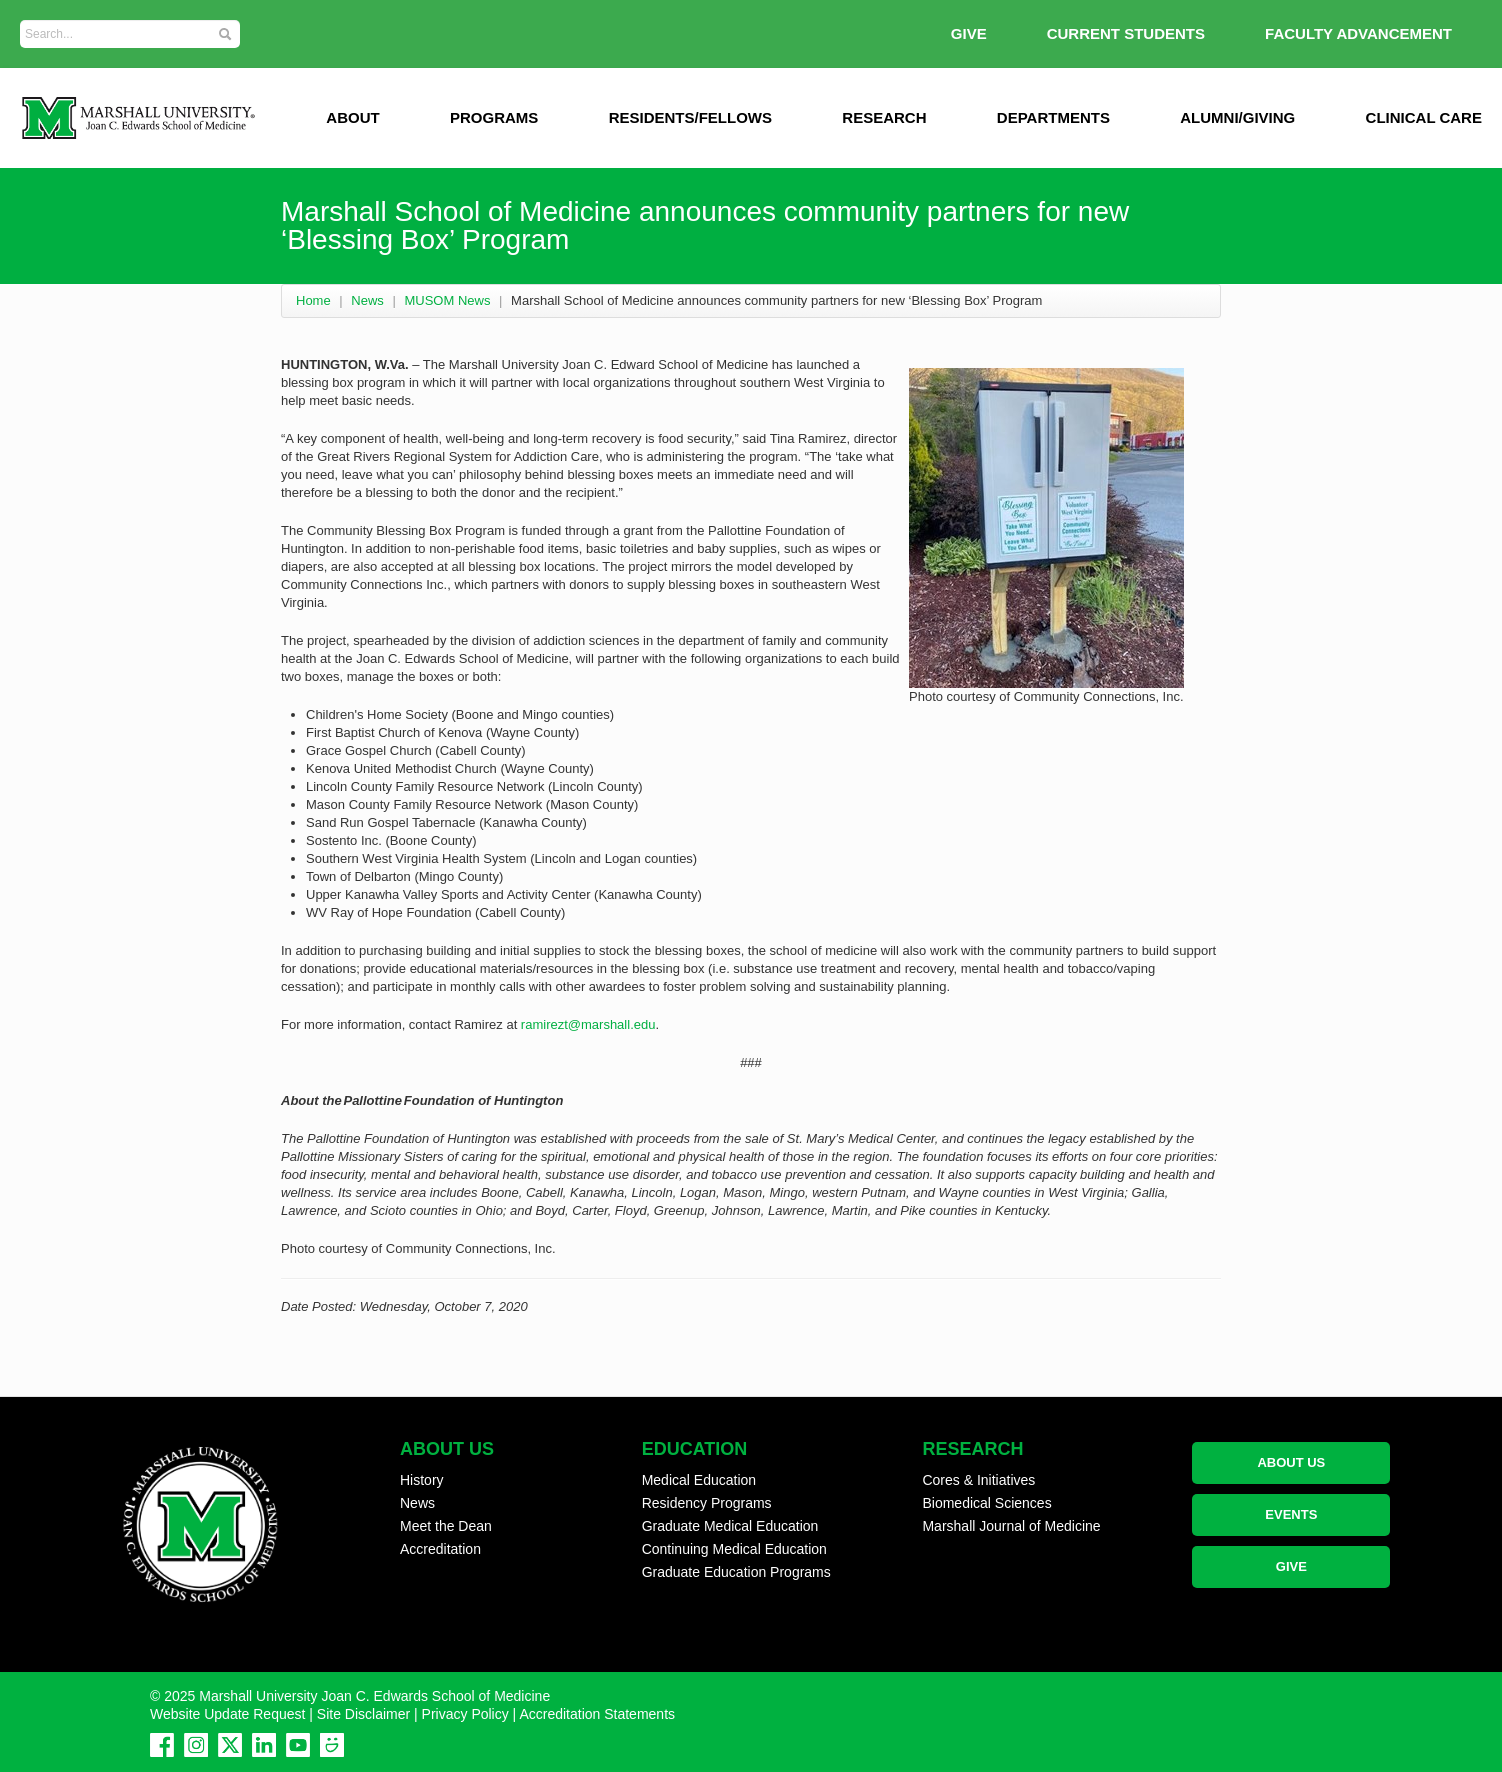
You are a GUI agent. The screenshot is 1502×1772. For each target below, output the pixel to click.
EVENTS (1291, 1514)
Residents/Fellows (690, 117)
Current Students (1126, 33)
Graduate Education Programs (736, 1572)
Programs (494, 117)
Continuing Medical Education (734, 1549)
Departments (1053, 117)
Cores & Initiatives (978, 1480)
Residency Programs (707, 1503)
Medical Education (699, 1480)
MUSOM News (447, 300)
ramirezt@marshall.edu (588, 1024)
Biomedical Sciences (986, 1503)
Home (313, 300)
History (422, 1480)
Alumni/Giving (1237, 117)
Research (884, 117)
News (367, 300)
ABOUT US (1291, 1462)
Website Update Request (227, 1714)
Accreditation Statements (597, 1714)
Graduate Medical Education (730, 1526)
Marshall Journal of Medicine (1011, 1526)
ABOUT (352, 117)
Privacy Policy (465, 1714)
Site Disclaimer (363, 1714)
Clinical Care (1424, 117)
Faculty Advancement (1358, 33)
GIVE (969, 33)
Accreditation (440, 1549)
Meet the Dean (446, 1526)
